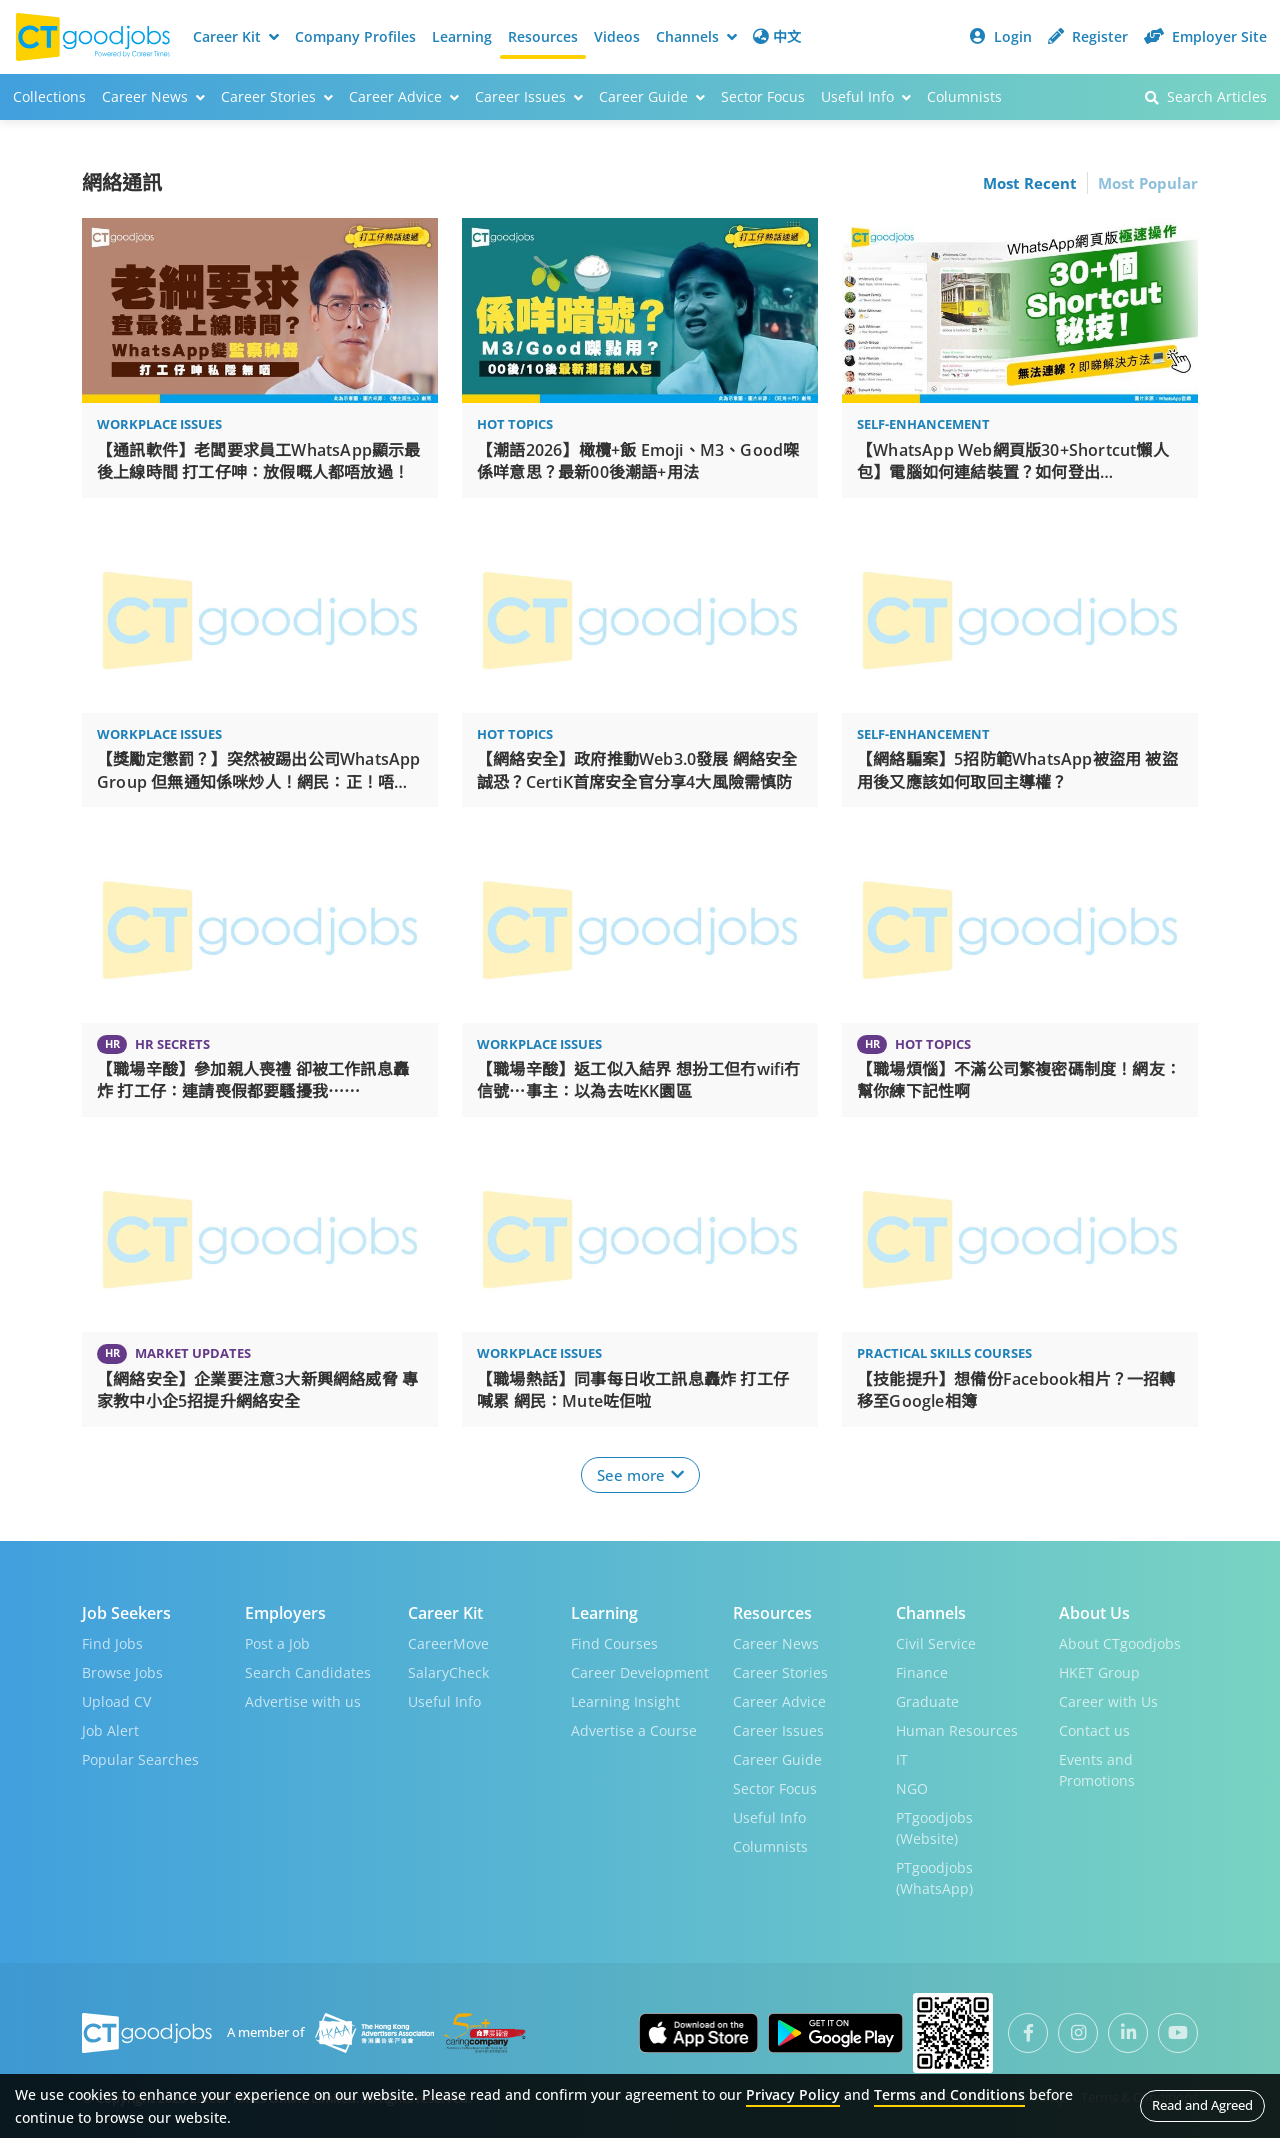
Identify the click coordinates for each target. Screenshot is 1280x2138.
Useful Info (444, 1701)
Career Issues (778, 1730)
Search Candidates (308, 1672)
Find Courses (614, 1643)
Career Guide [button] (652, 96)
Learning (462, 36)
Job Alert (110, 1730)
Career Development (640, 1672)
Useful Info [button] (866, 96)
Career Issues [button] (529, 96)
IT (902, 1759)
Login (1001, 36)
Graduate (927, 1701)
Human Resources (957, 1730)
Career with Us (1108, 1701)
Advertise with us (303, 1701)
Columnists (964, 96)
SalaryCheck (448, 1672)
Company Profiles (355, 36)
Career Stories (780, 1672)
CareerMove (448, 1643)
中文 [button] (777, 36)
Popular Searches (140, 1759)
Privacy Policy (793, 2094)
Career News (776, 1643)
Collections (49, 96)
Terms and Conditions (949, 2094)
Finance (922, 1672)
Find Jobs (112, 1643)
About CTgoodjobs (1120, 1643)
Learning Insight (625, 1701)
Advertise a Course (634, 1730)
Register (1088, 36)
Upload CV (116, 1701)
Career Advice (779, 1701)
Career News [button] (153, 96)
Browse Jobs (122, 1672)
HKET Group (1099, 1672)
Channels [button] (696, 36)
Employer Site (1205, 36)
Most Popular (1148, 183)
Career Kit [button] (236, 36)
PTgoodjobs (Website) (934, 1828)
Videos (617, 36)
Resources (543, 36)
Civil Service (936, 1643)
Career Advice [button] (404, 96)
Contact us (1094, 1730)
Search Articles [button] (1206, 96)
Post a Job (277, 1643)
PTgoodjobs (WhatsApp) (934, 1878)
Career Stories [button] (277, 96)
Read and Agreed (1202, 2105)
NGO (912, 1788)
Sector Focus (763, 96)
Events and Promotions (1097, 1770)
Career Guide (777, 1759)
